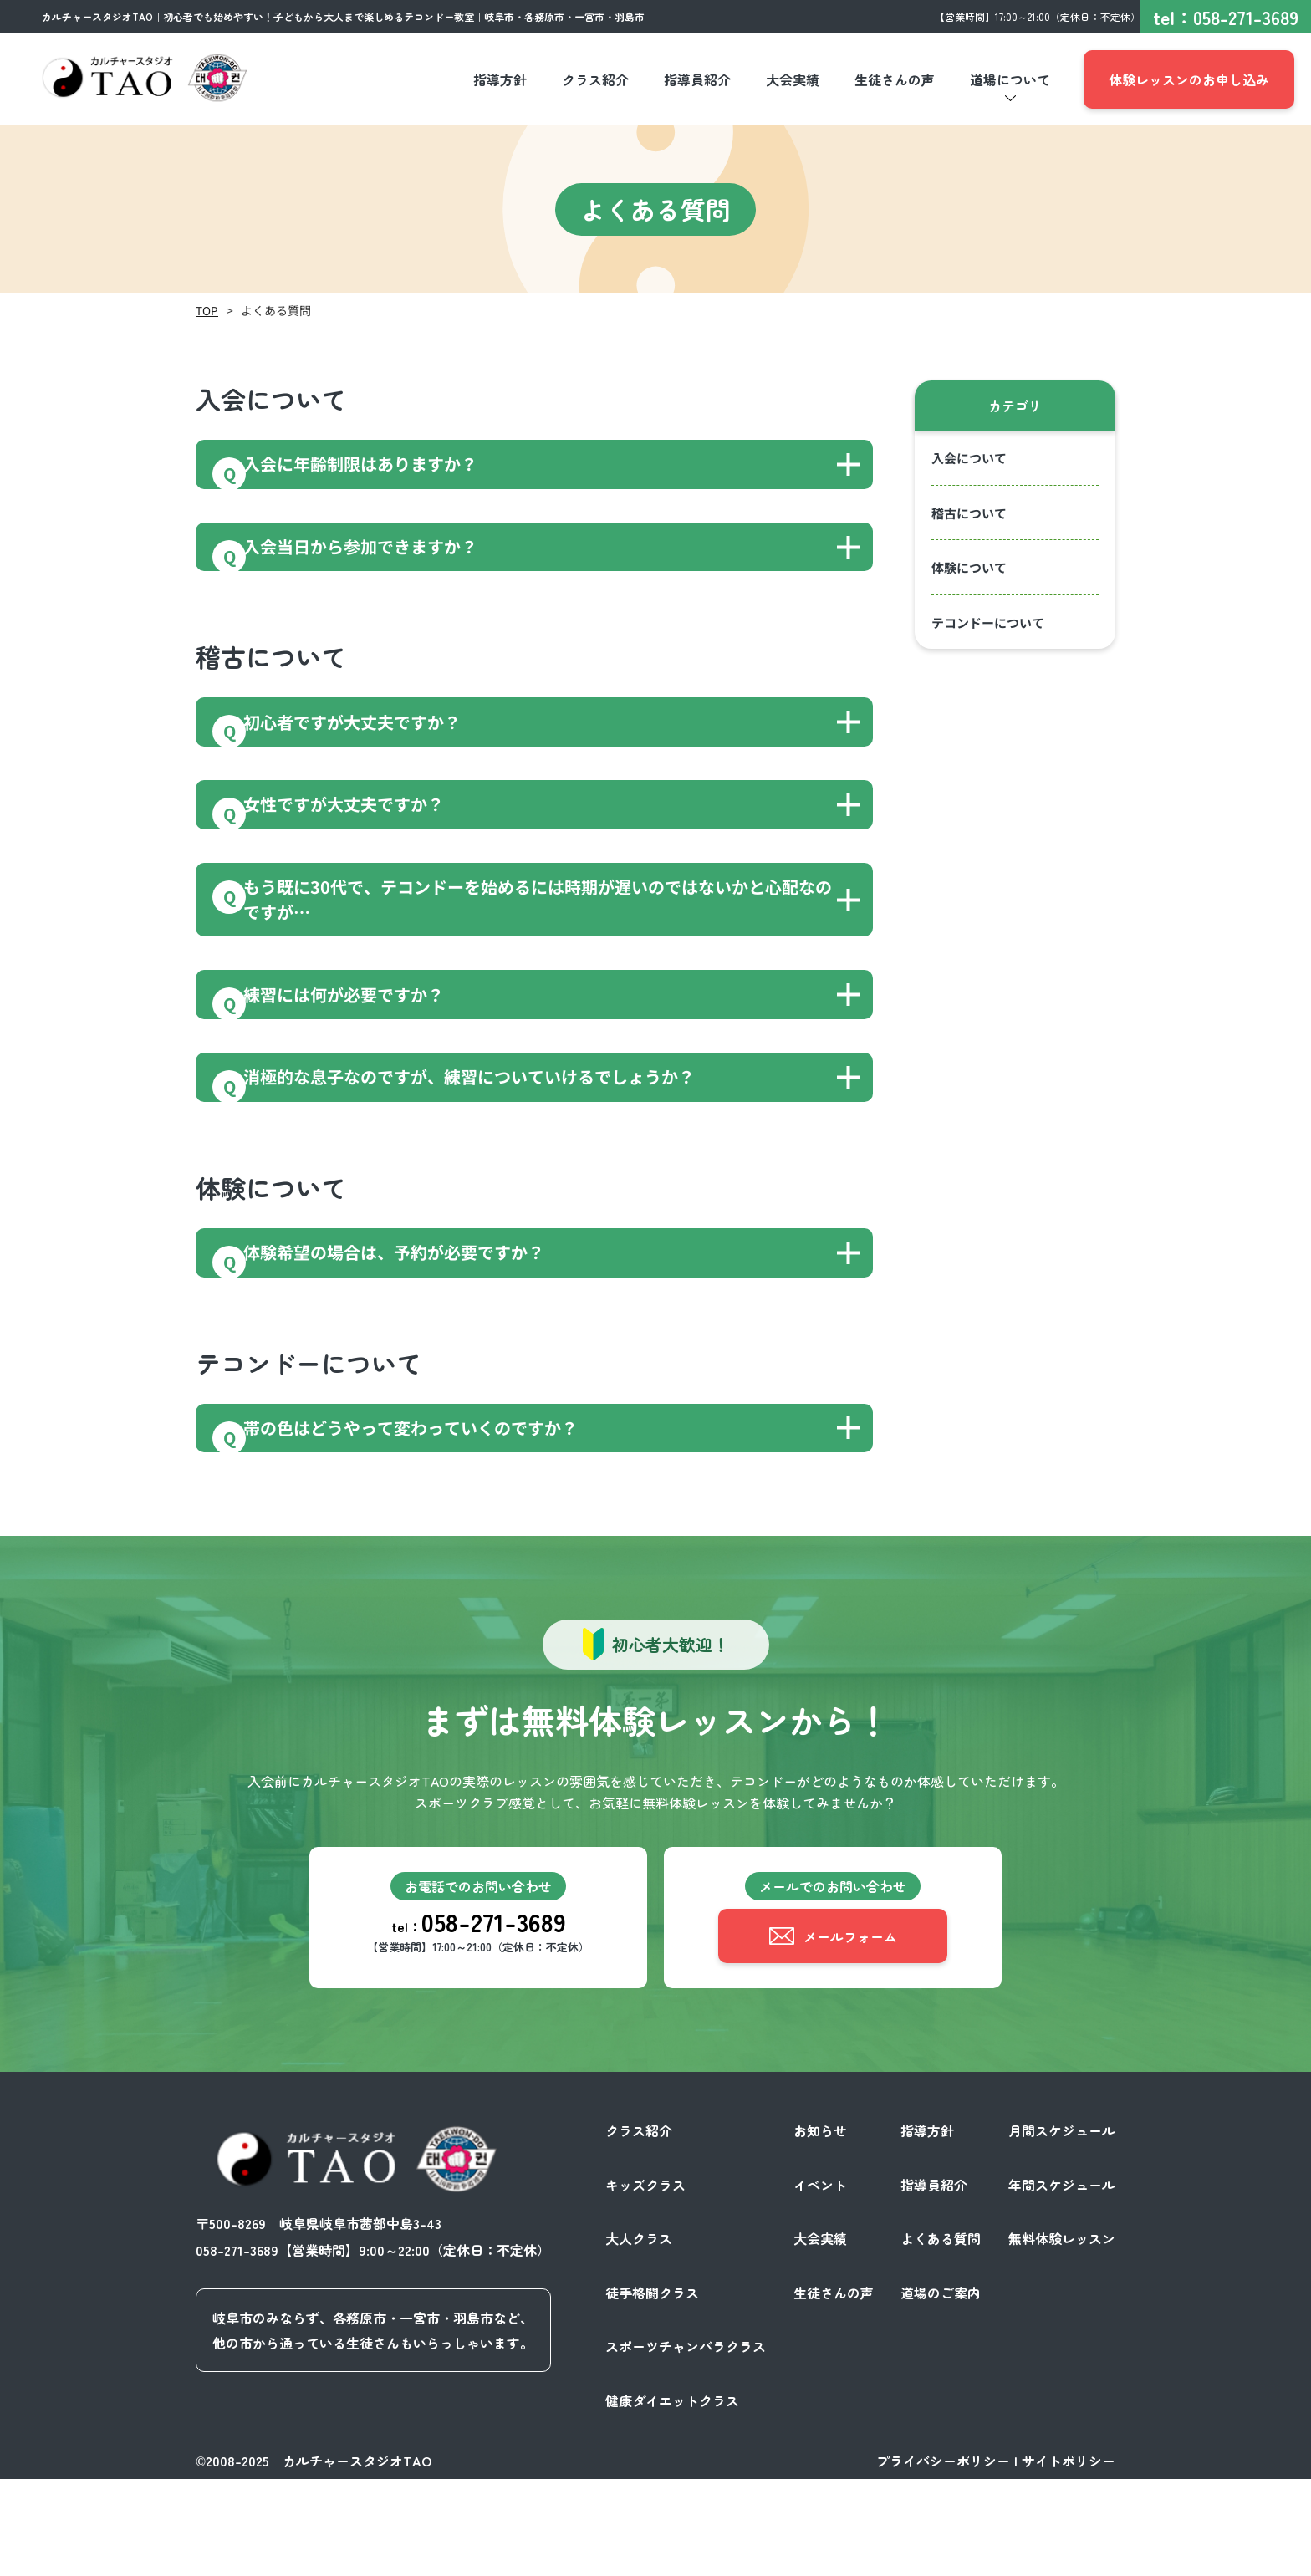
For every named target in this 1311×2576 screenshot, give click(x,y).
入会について (969, 458)
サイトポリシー (1068, 2558)
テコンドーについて (987, 622)
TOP (207, 310)
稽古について (969, 513)
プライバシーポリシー (943, 2558)
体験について (969, 567)
